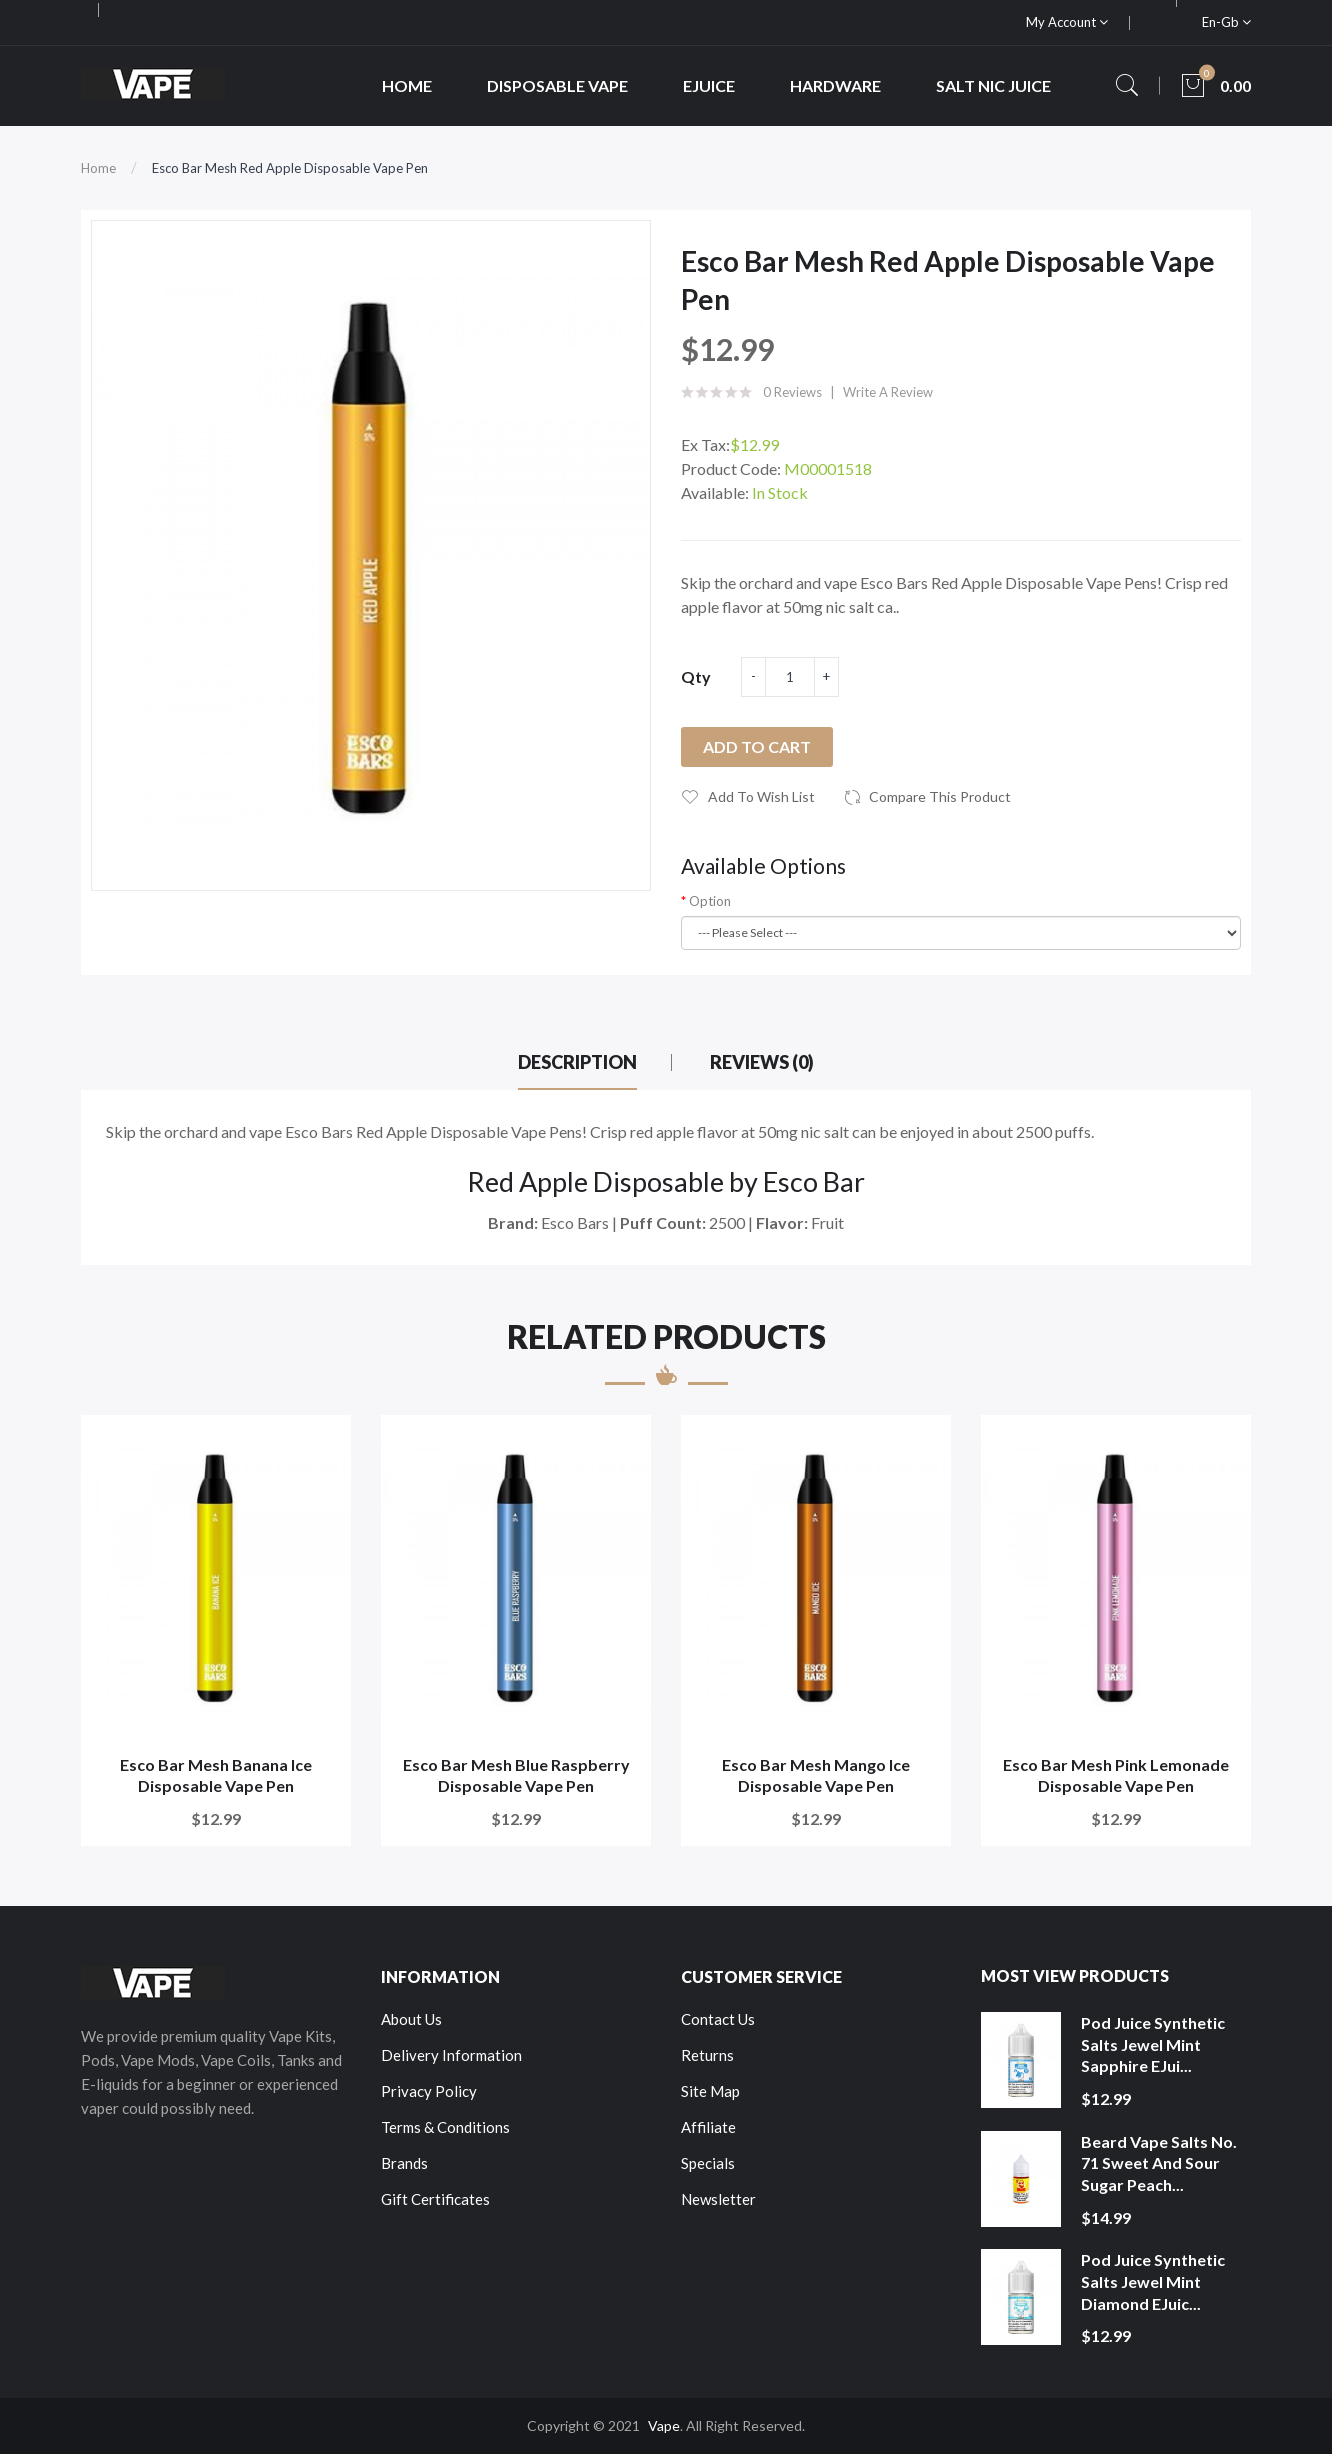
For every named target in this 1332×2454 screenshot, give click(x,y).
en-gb (1226, 22)
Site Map (710, 2091)
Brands (404, 2163)
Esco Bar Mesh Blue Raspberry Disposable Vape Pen (516, 1775)
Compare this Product (940, 796)
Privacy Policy (429, 2091)
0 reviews (792, 392)
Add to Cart (757, 746)
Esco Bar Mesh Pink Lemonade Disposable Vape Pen (1116, 1775)
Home (98, 168)
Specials (708, 2163)
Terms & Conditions (445, 2127)
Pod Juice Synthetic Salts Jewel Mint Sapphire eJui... (1153, 2044)
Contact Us (718, 2019)
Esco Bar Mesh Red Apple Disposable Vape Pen (290, 168)
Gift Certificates (435, 2199)
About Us (411, 2019)
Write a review (888, 392)
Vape (664, 2425)
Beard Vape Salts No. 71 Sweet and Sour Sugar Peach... (1159, 2163)
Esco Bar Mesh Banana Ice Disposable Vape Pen (216, 1775)
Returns (707, 2055)
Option (710, 901)
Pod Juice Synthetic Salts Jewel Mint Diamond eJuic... (1153, 2281)
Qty (696, 676)
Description (577, 1062)
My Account (1067, 22)
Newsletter (718, 2199)
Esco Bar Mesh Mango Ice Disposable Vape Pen (816, 1775)
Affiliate (708, 2127)
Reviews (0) (762, 1062)
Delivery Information (451, 2055)
